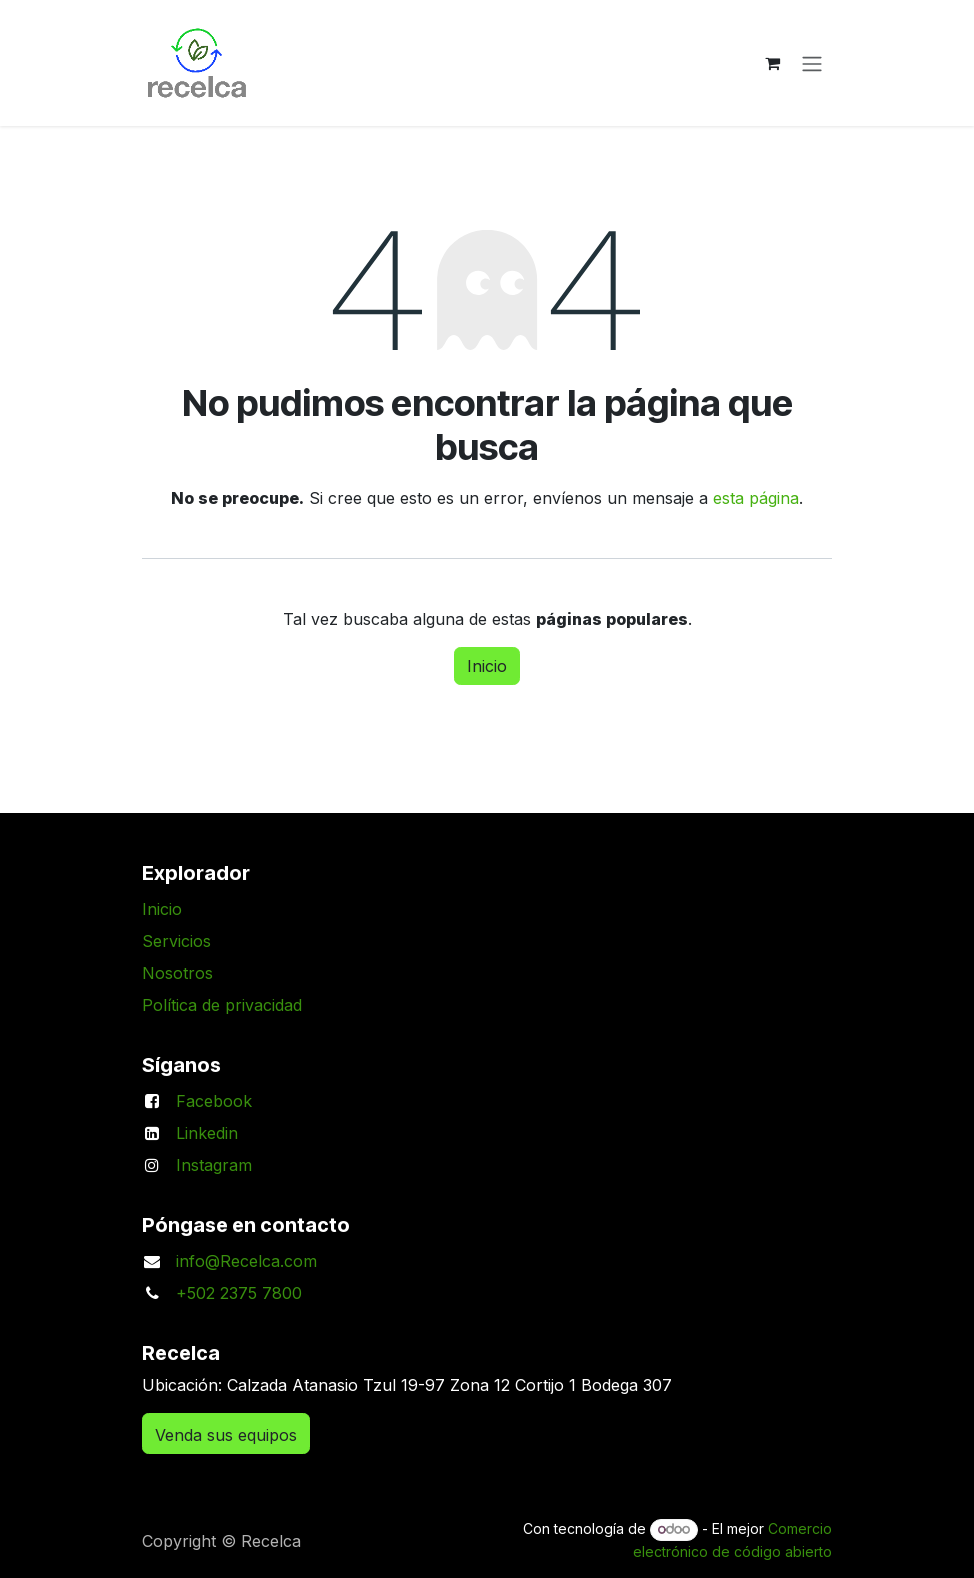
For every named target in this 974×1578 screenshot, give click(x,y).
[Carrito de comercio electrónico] (772, 63)
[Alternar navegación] (812, 63)
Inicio (487, 666)
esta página (756, 498)
